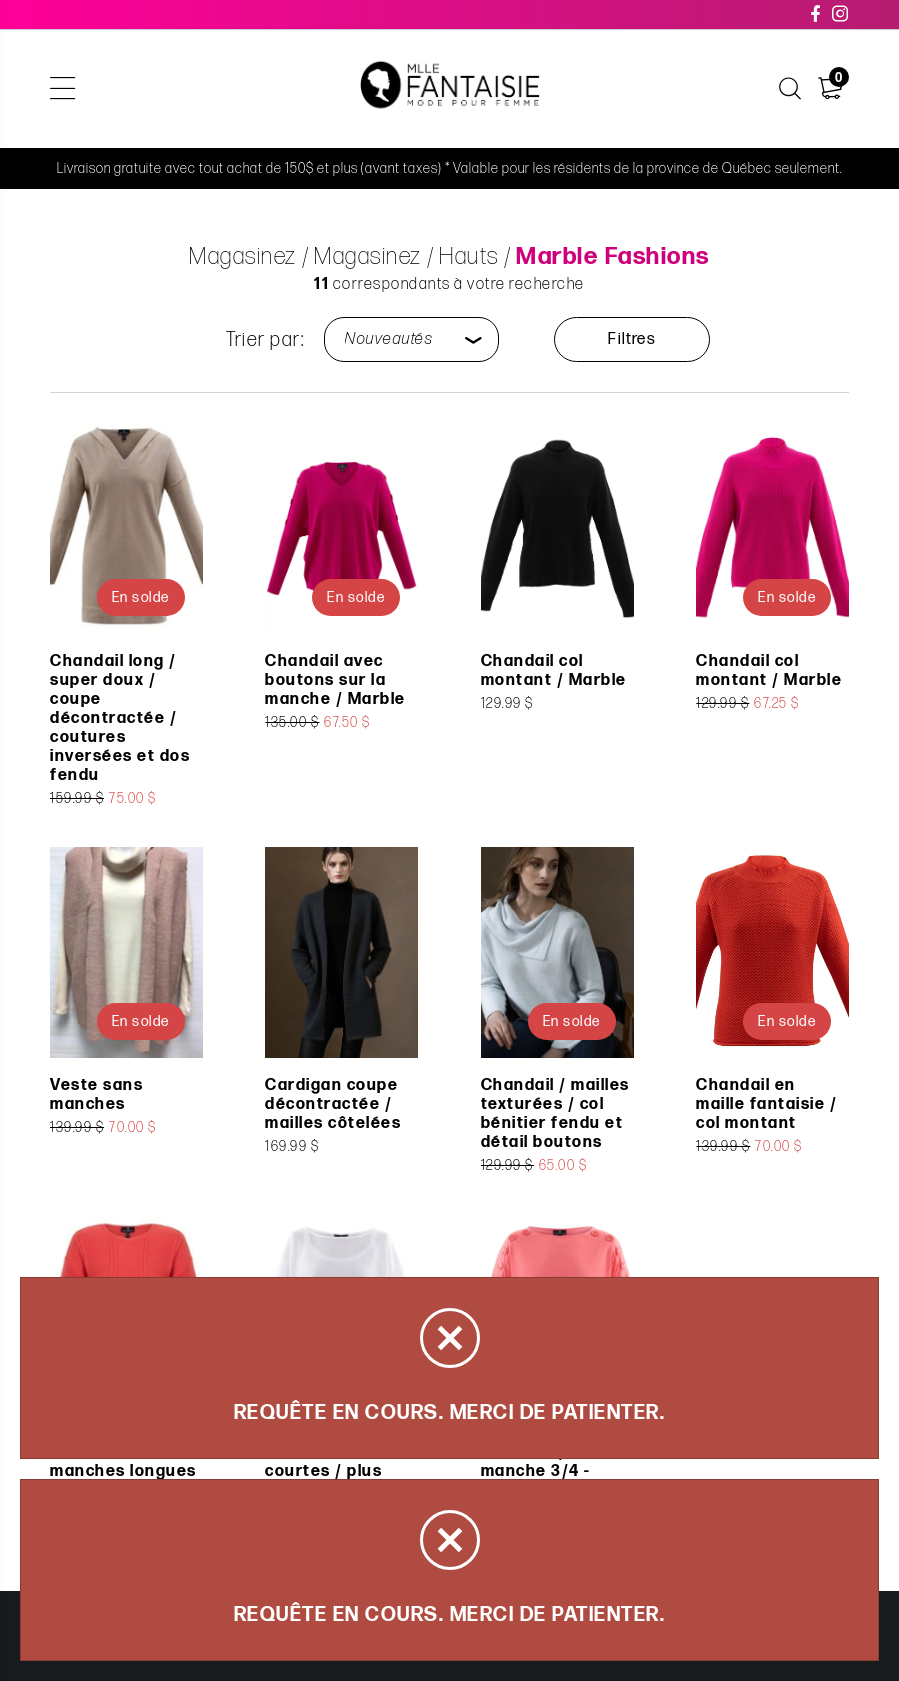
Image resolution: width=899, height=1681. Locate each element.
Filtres (631, 339)
